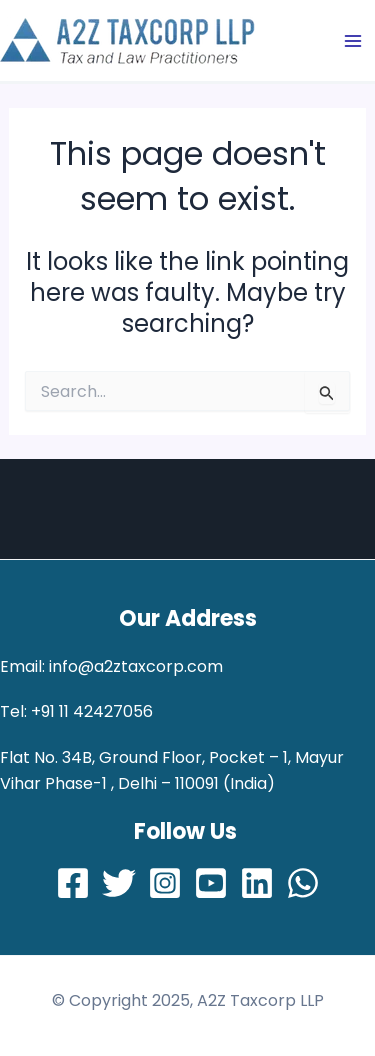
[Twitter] (119, 883)
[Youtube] (211, 883)
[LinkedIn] (257, 883)
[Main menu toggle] (353, 41)
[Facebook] (73, 883)
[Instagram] (165, 883)
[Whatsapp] (303, 883)
